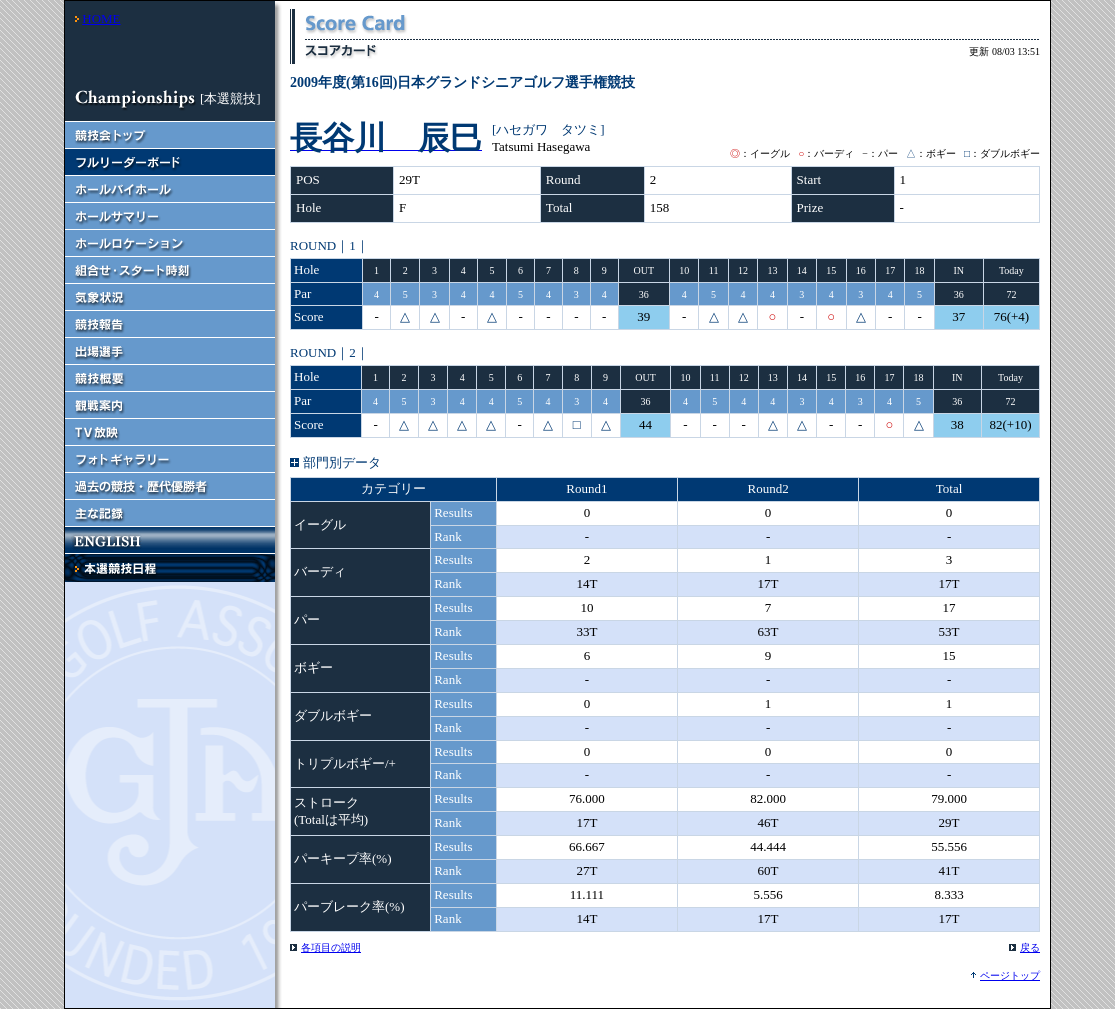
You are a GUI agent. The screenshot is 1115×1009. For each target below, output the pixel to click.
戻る (1030, 947)
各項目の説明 (331, 947)
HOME (101, 18)
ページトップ (1010, 975)
